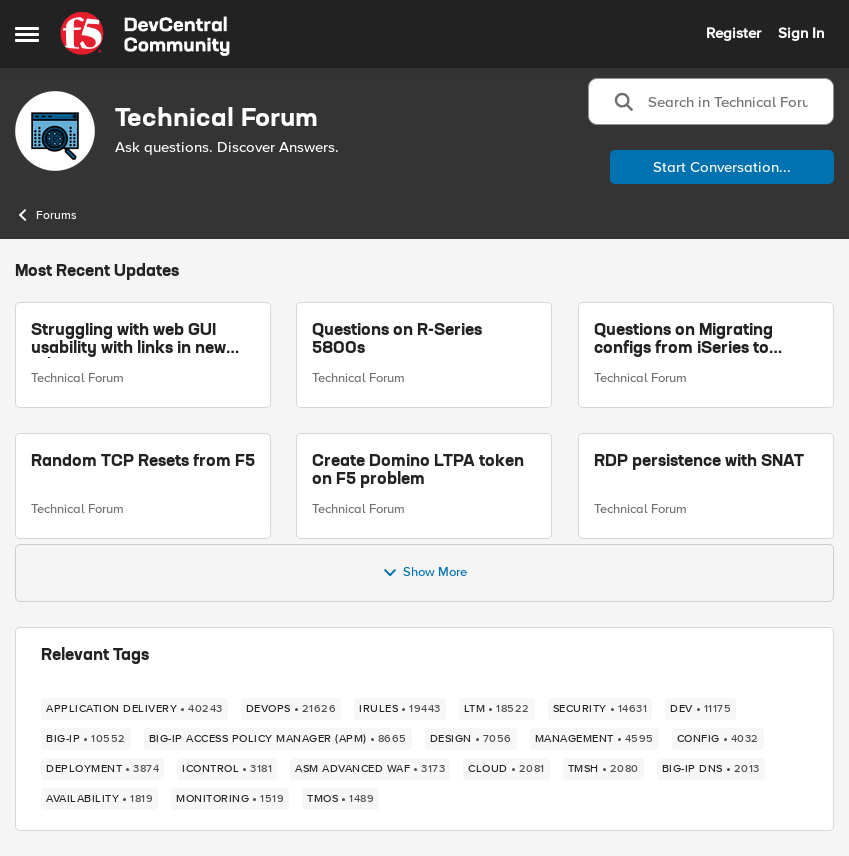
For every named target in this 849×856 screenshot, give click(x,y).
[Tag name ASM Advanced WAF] (370, 769)
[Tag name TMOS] (340, 799)
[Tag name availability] (99, 799)
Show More (424, 573)
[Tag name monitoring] (230, 799)
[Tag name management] (594, 739)
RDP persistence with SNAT (699, 462)
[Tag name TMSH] (603, 769)
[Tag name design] (471, 739)
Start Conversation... (722, 167)
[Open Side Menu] (27, 34)
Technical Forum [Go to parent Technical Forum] (77, 378)
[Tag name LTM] (497, 709)
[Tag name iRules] (400, 709)
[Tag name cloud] (506, 769)
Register (733, 33)
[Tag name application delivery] (134, 709)
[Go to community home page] (145, 34)
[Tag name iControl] (227, 769)
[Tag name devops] (291, 709)
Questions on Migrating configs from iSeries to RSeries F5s (683, 340)
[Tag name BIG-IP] (86, 739)
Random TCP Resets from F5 (143, 462)
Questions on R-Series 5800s (397, 340)
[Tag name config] (718, 739)
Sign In (801, 33)
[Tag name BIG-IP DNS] (711, 769)
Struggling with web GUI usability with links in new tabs (128, 340)
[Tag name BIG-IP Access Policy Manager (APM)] (278, 739)
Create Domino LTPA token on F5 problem (418, 471)
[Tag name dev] (700, 709)
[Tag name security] (600, 709)
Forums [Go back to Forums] (46, 215)
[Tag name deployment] (102, 769)
